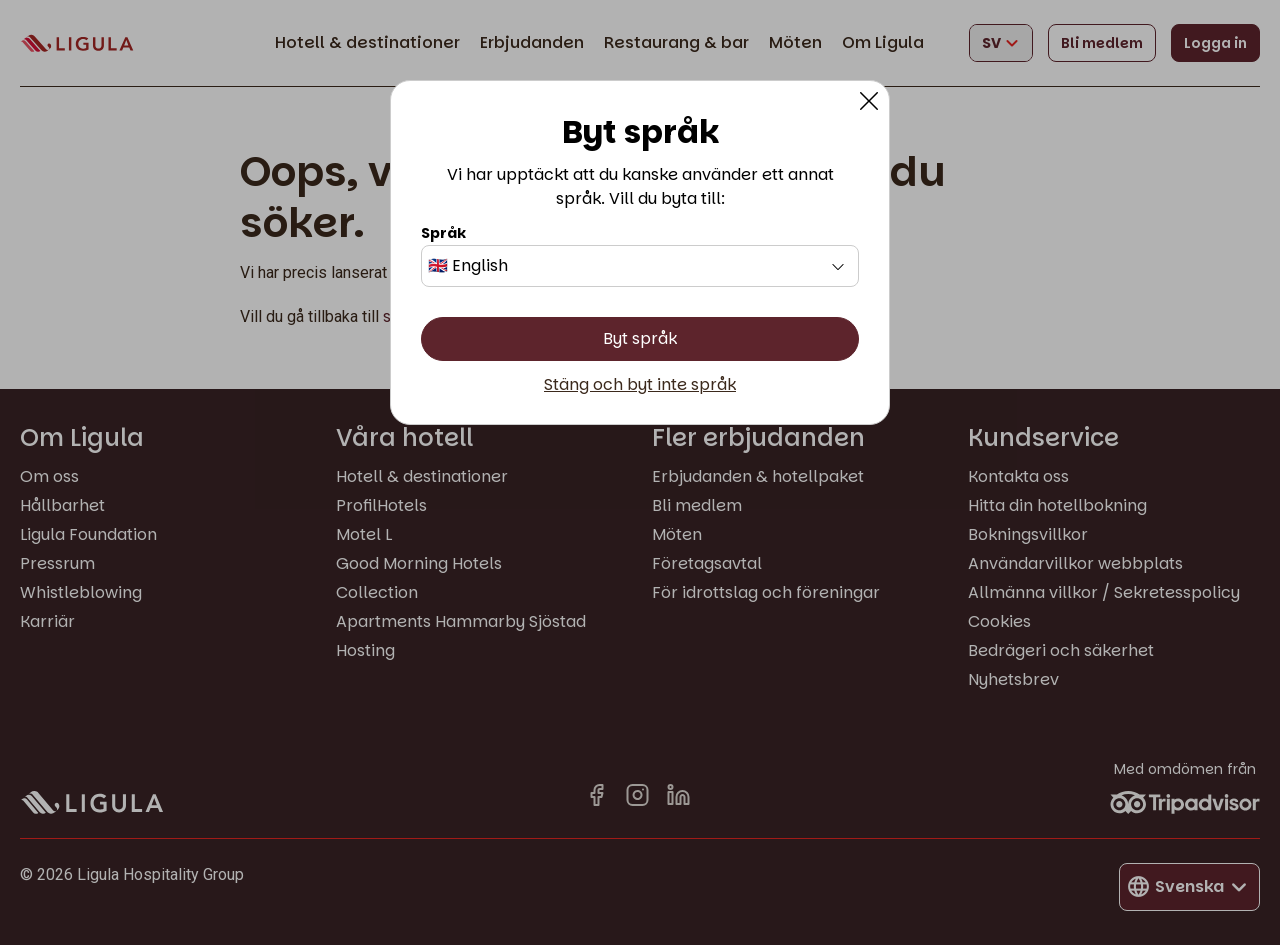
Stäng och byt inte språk (640, 385)
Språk (443, 233)
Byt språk (640, 338)
